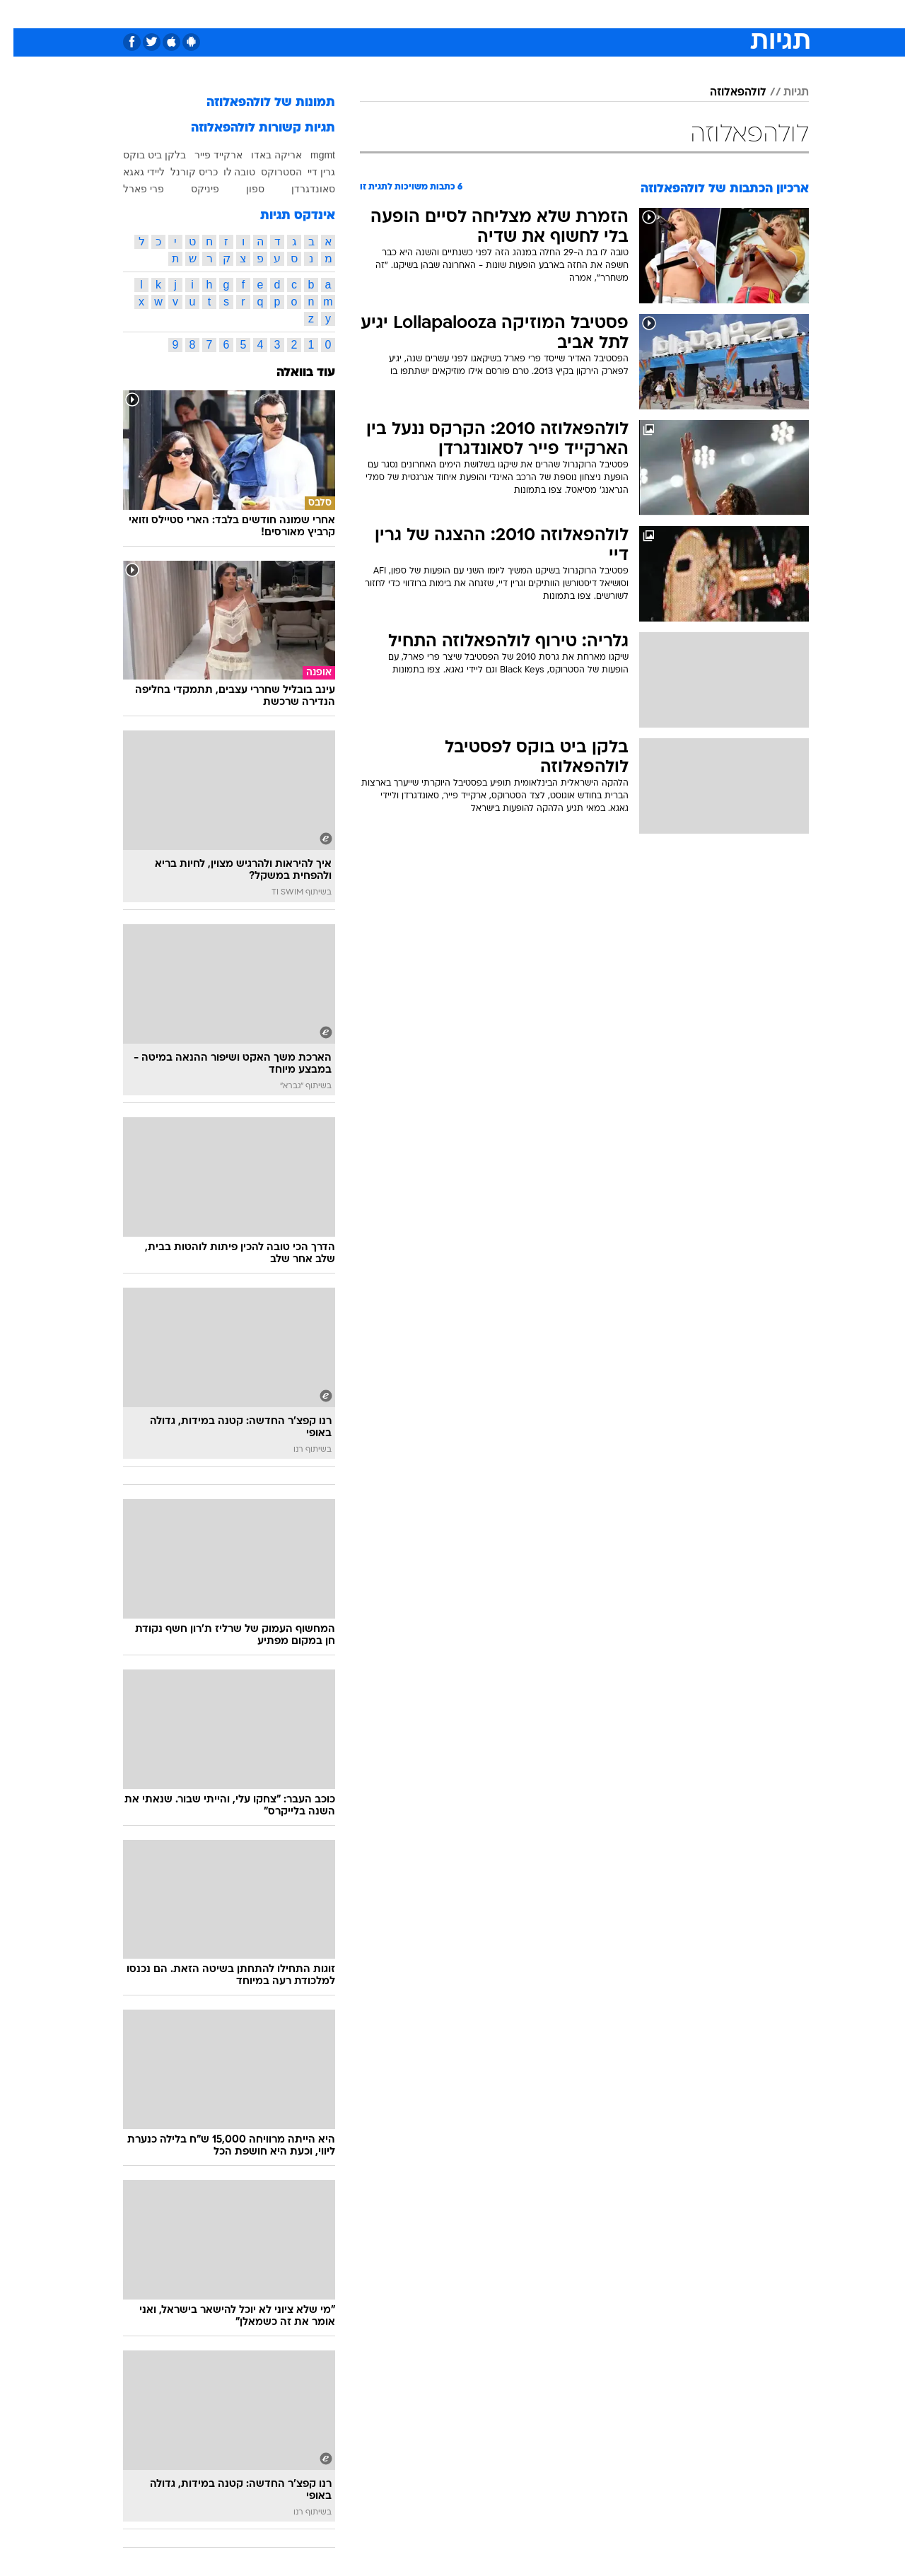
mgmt (309, 155)
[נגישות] (19, 14)
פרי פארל (130, 188)
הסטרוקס (267, 171)
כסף (525, 13)
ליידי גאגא (130, 171)
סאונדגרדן (300, 188)
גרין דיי (308, 171)
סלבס (564, 13)
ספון (242, 188)
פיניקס (191, 188)
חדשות (703, 13)
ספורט (655, 13)
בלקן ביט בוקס (141, 155)
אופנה (291, 13)
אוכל (487, 13)
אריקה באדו (263, 155)
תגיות (782, 92)
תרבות (609, 13)
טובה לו (226, 171)
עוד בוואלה (292, 373)
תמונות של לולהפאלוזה (257, 103)
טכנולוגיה (343, 13)
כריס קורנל (180, 171)
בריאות (444, 13)
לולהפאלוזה (724, 92)
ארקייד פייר (205, 155)
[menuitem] (694, 14)
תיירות (396, 13)
